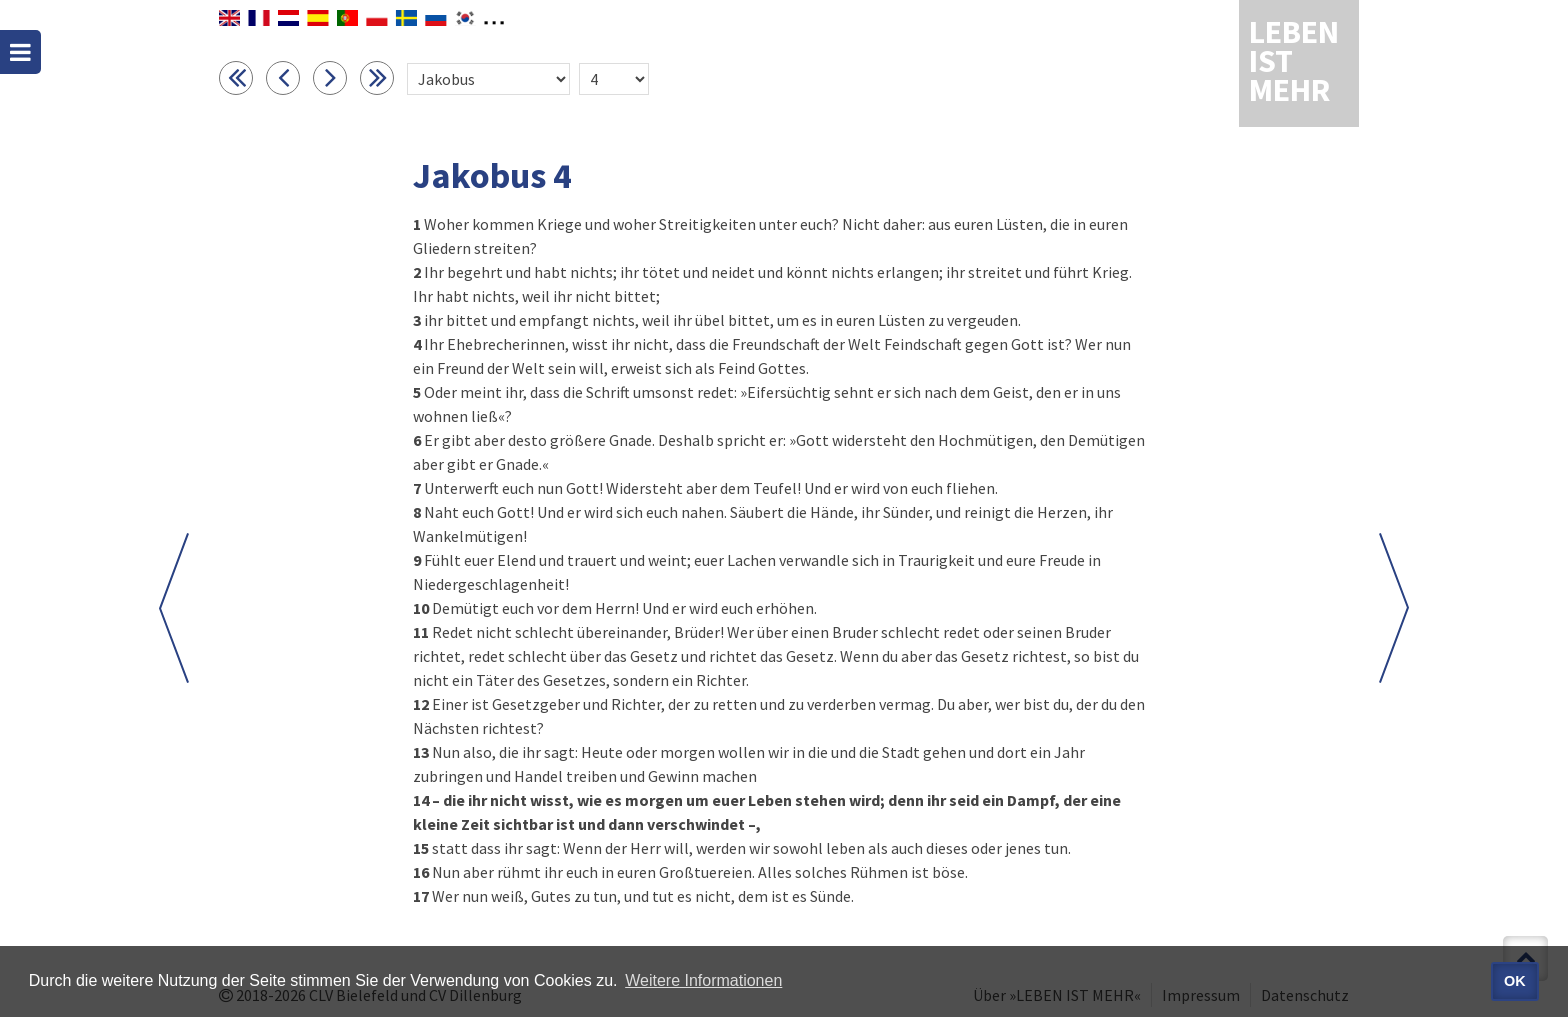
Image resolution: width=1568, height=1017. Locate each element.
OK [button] (1515, 981)
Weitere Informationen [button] (703, 980)
